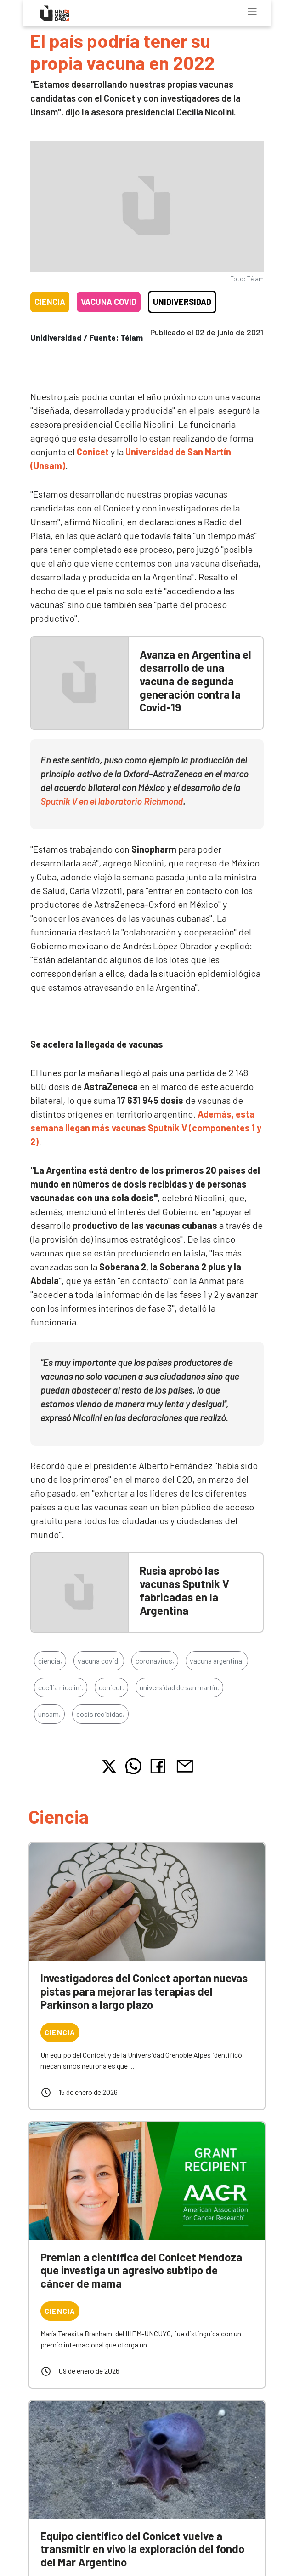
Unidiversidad (182, 302)
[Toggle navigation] (252, 11)
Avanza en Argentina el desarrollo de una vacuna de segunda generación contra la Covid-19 (195, 681)
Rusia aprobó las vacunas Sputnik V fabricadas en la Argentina (184, 1590)
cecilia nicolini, (60, 1687)
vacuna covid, (99, 1660)
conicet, (111, 1687)
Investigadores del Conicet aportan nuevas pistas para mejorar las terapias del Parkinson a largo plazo (144, 1991)
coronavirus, (155, 1660)
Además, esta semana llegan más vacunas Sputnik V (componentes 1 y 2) (145, 1127)
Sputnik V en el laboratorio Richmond (111, 801)
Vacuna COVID (108, 302)
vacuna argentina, (217, 1660)
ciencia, (50, 1660)
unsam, (49, 1714)
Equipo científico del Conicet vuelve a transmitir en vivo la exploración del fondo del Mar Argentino (142, 2549)
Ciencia (49, 302)
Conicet (93, 451)
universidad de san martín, (179, 1687)
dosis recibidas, (100, 1714)
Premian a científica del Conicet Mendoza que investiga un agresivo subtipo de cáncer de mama (141, 2270)
